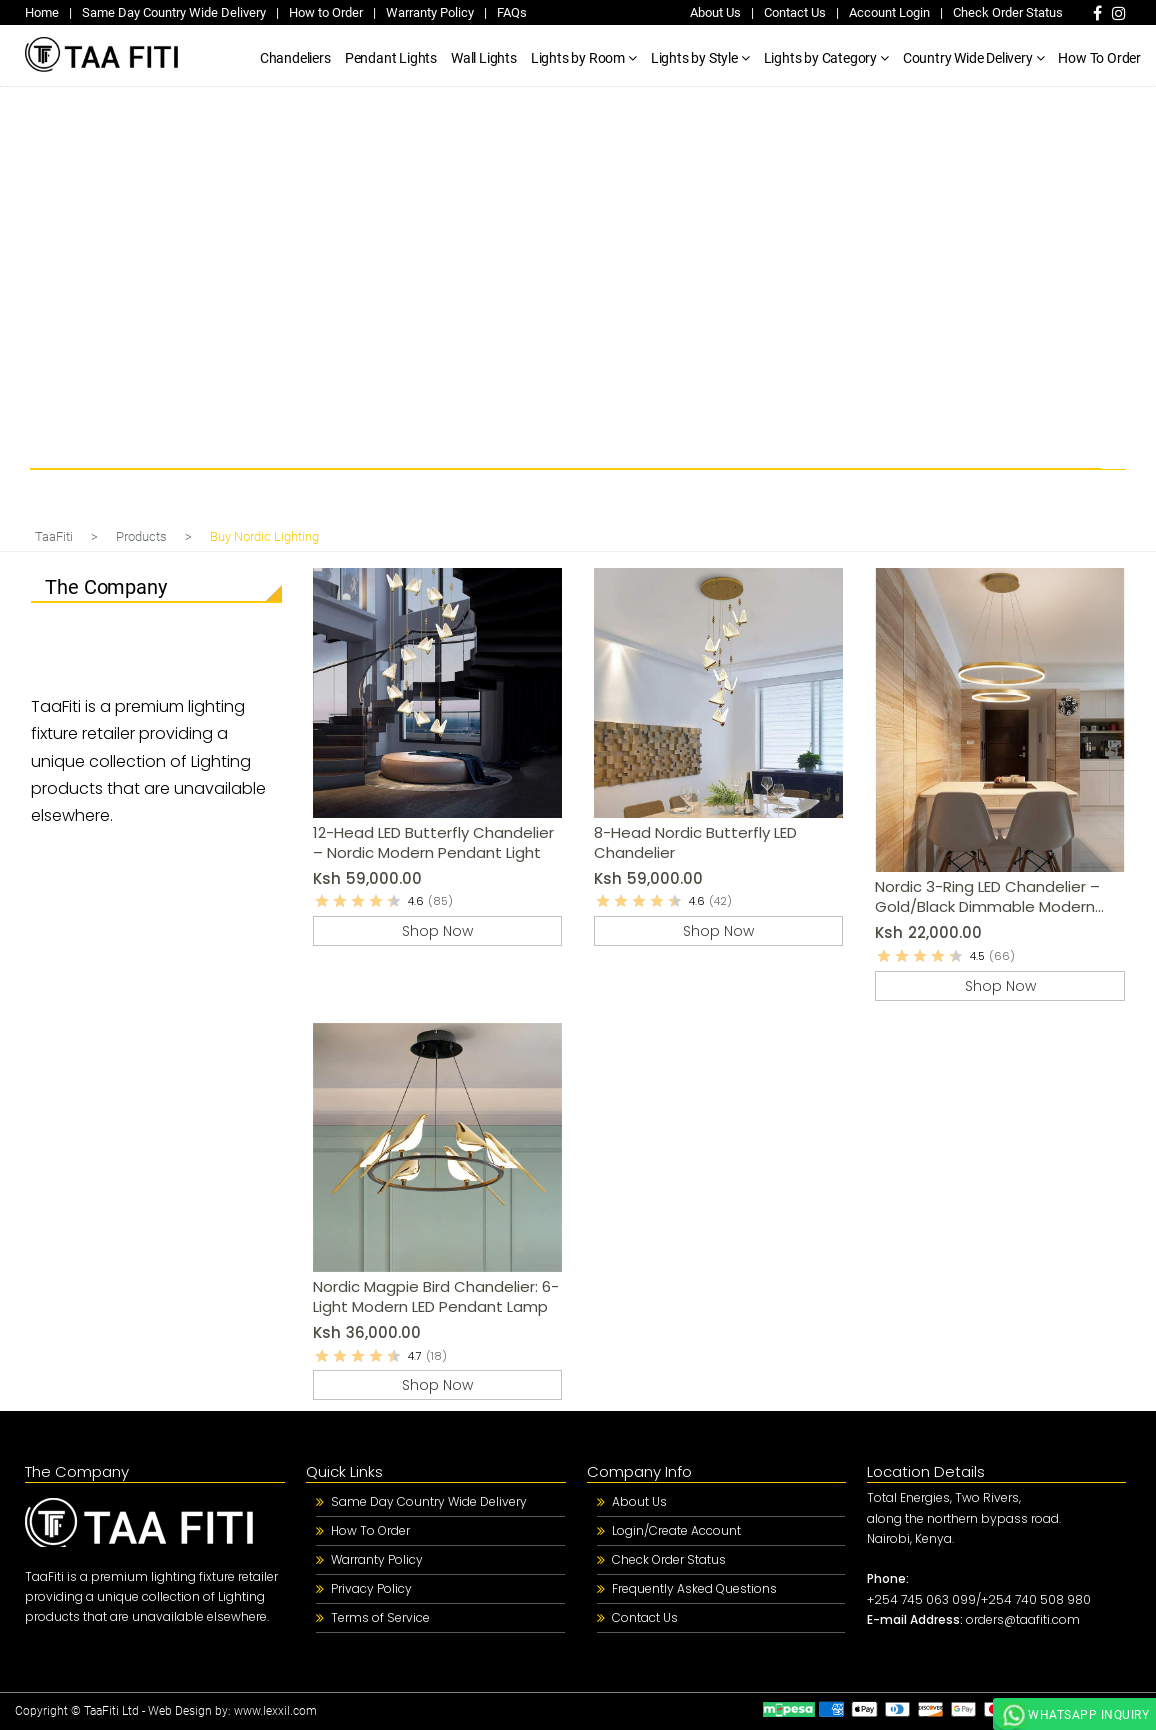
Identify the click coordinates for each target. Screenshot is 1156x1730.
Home (42, 12)
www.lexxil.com (275, 1711)
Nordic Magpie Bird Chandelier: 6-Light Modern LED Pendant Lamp (436, 1296)
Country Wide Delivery (968, 58)
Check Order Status (1008, 12)
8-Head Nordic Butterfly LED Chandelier (695, 842)
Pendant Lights (391, 58)
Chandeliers (295, 58)
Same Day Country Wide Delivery (174, 12)
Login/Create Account (676, 1530)
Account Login (889, 12)
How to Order (326, 12)
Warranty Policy (430, 12)
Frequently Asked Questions (694, 1588)
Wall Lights (484, 58)
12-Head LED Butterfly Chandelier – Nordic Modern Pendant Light (433, 842)
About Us (715, 12)
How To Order (1099, 58)
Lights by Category (820, 58)
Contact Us (795, 12)
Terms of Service (380, 1617)
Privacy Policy (371, 1588)
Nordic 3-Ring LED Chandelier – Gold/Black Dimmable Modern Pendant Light (987, 896)
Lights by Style (694, 58)
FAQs (512, 12)
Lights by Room (578, 58)
